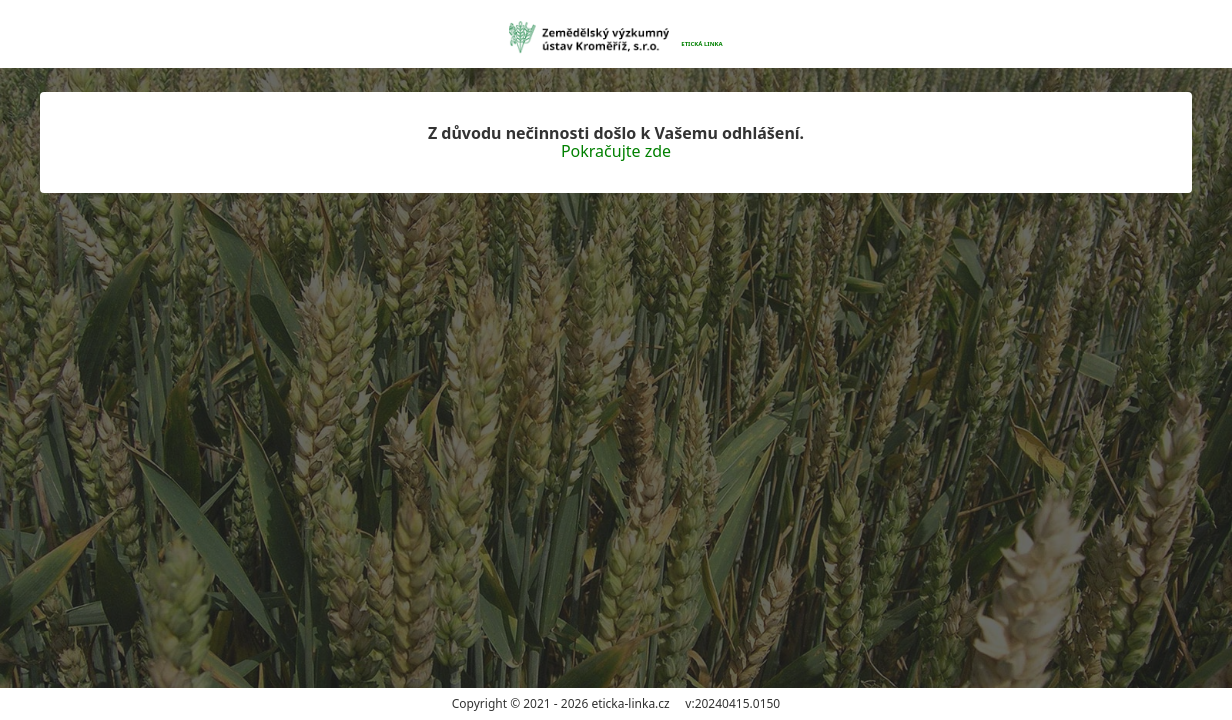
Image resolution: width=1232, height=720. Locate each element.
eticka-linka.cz (630, 703)
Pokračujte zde (616, 151)
